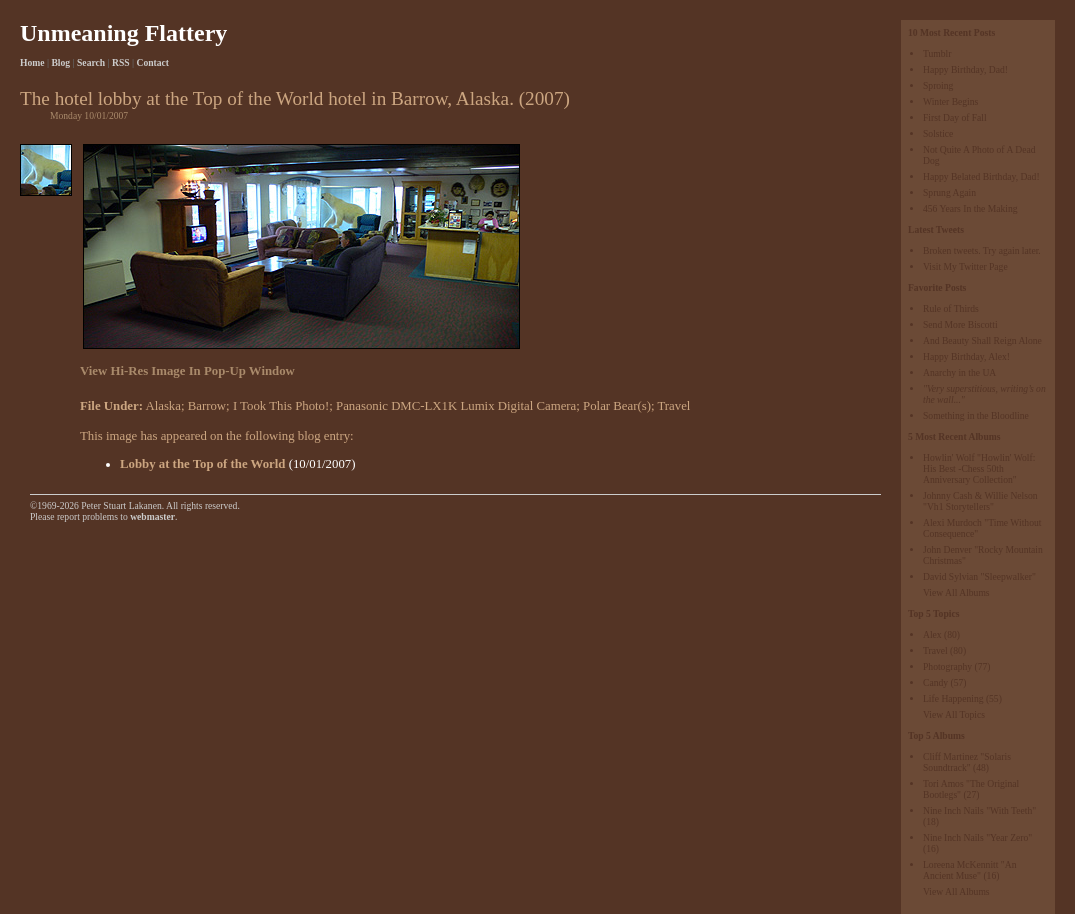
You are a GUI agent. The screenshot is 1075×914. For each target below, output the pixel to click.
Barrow (207, 406)
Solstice (938, 133)
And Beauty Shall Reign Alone (982, 340)
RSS (121, 62)
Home (32, 62)
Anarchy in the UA (959, 372)
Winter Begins (950, 101)
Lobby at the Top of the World (202, 464)
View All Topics (954, 714)
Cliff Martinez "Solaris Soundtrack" (967, 762)
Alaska (163, 406)
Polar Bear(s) (617, 406)
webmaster (152, 516)
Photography (947, 666)
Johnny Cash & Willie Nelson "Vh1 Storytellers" (980, 501)
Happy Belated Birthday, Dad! (981, 176)
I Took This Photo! (281, 406)
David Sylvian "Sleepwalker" (979, 576)
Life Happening (953, 698)
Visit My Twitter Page (965, 266)
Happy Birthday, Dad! (965, 69)
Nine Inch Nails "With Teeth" (979, 810)
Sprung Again (949, 192)
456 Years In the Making (970, 208)
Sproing (938, 85)
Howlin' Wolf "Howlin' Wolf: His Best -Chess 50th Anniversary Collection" (979, 468)
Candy (935, 682)
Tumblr (937, 53)
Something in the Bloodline (976, 415)
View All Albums (956, 592)
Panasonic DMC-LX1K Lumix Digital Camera (456, 406)
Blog (60, 62)
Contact (153, 62)
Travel (935, 650)
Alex (932, 634)
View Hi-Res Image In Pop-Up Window (187, 371)
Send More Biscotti (960, 324)
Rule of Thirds (951, 308)
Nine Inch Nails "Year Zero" (977, 837)
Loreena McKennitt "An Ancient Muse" (969, 870)
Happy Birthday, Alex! (966, 356)
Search (91, 62)
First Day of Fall (955, 117)
